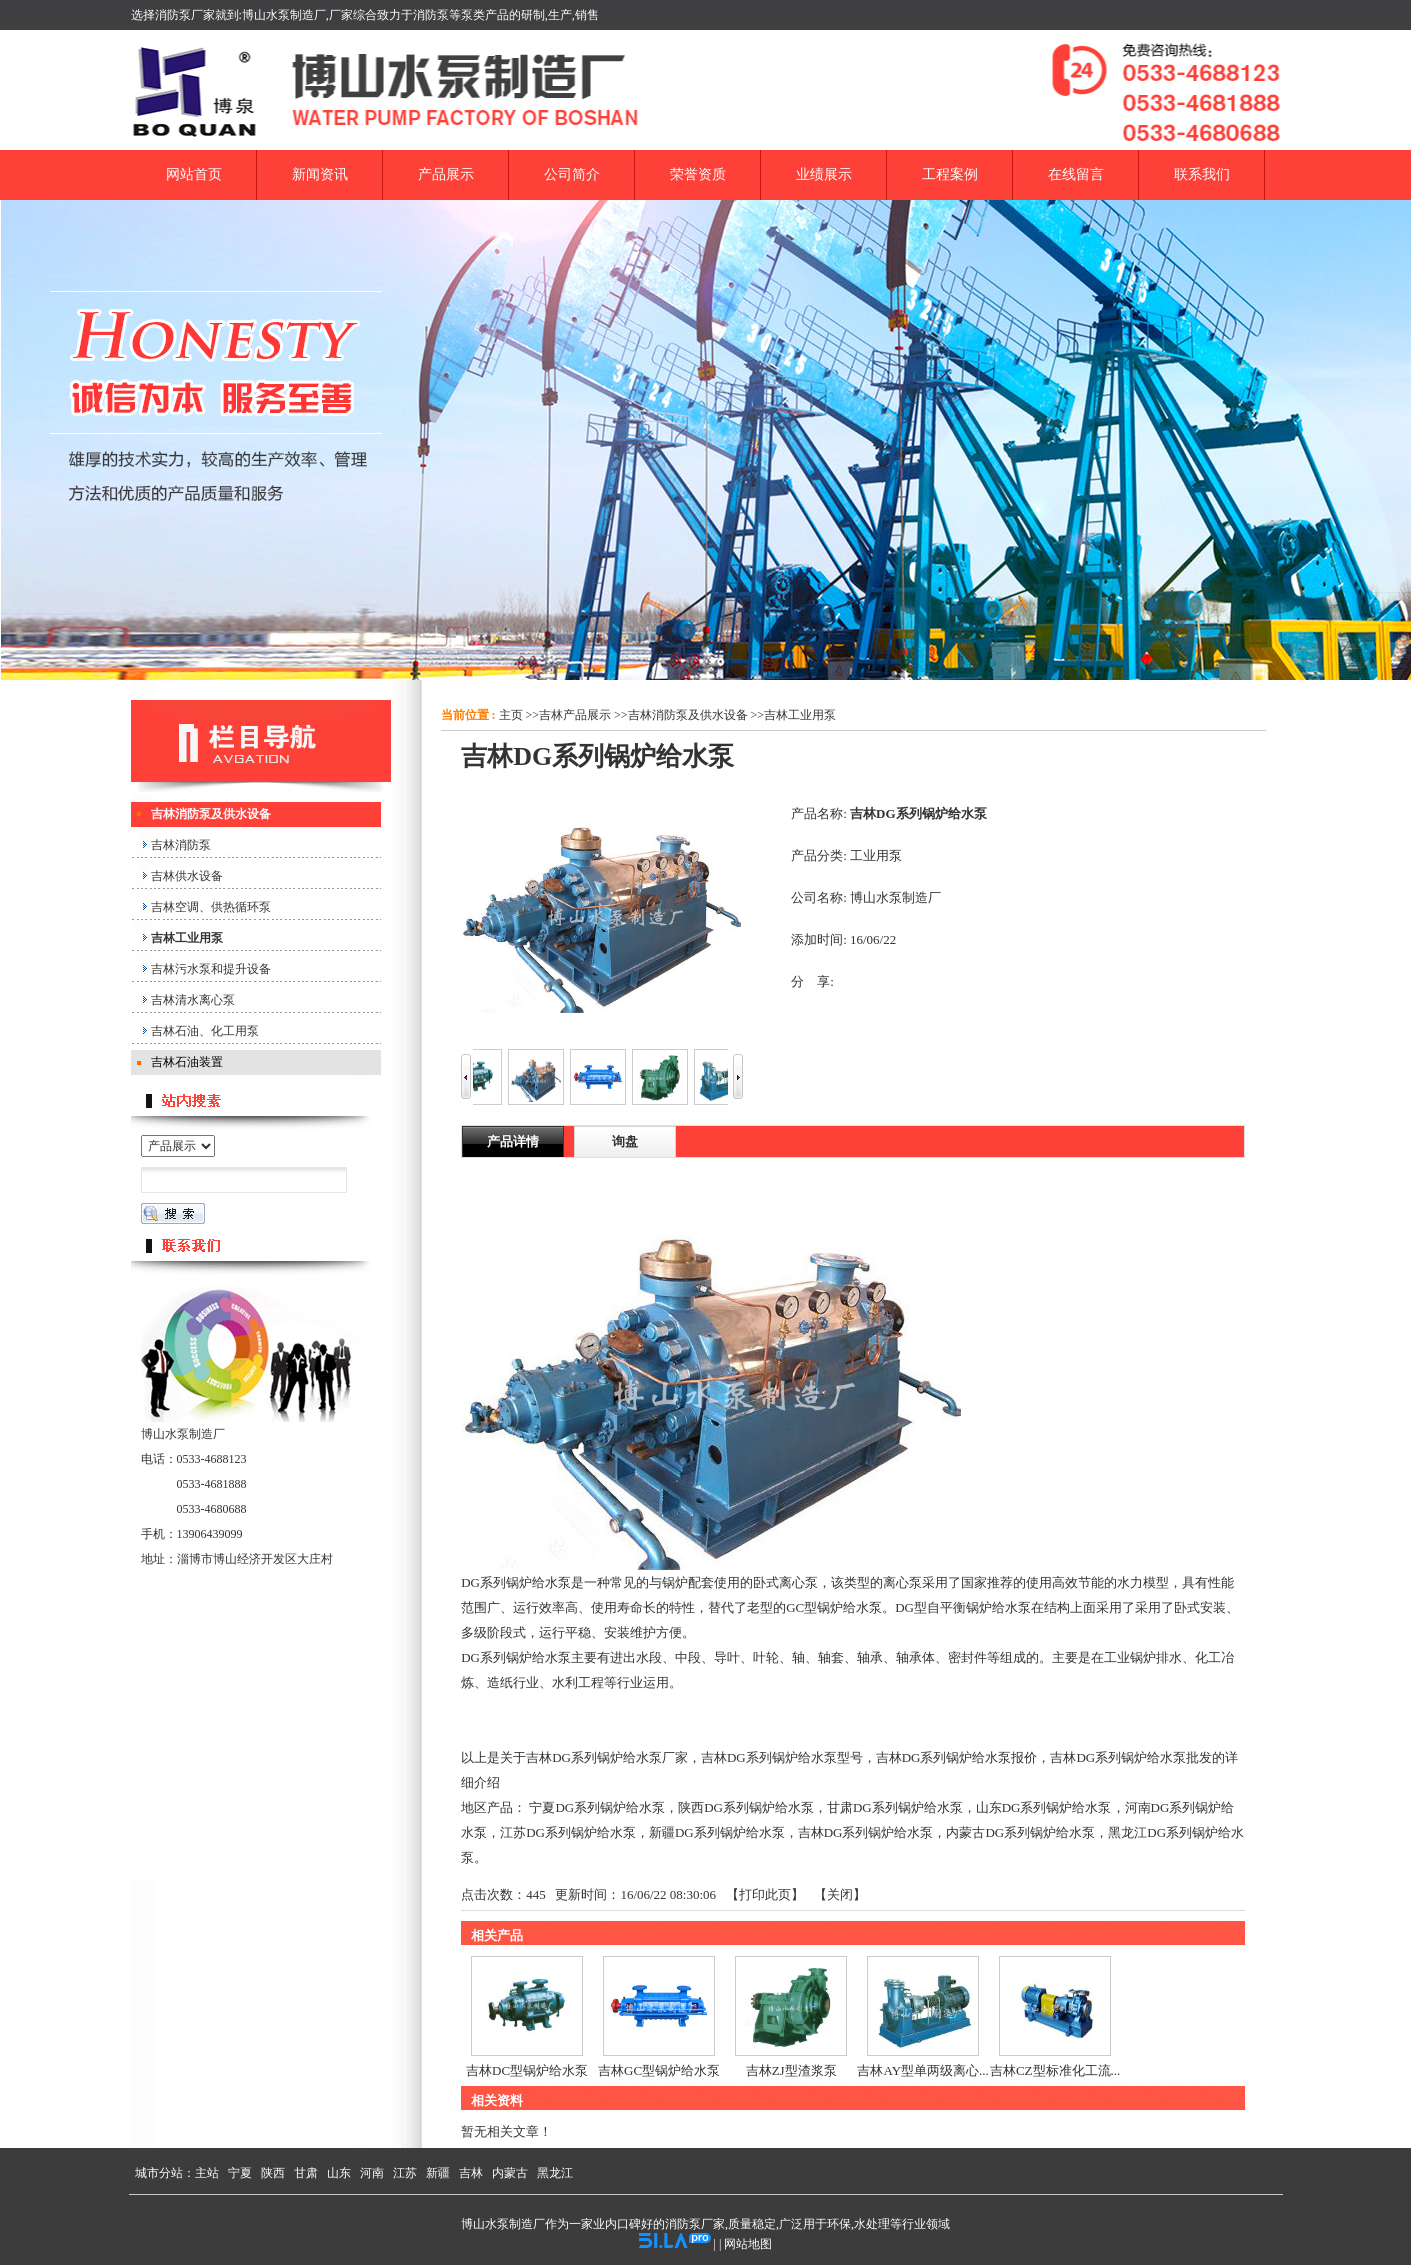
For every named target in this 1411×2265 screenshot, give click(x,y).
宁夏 (240, 2173)
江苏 (405, 2173)
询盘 (625, 1141)
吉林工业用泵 (800, 715)
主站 (207, 2173)
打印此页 (765, 1894)
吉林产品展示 (575, 715)
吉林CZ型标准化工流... (1055, 2070)
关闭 (840, 1894)
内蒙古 (510, 2173)
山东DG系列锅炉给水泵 (1044, 1807)
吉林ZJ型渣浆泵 (791, 2070)
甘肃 (306, 2173)
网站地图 (748, 2244)
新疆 (438, 2173)
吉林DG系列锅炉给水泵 (866, 1832)
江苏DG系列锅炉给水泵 (568, 1832)
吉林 (471, 2173)
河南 (372, 2173)
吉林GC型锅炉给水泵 (659, 2070)
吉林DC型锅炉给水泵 (527, 2070)
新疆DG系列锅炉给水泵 (717, 1832)
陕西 (273, 2173)
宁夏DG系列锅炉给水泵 (597, 1807)
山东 (339, 2173)
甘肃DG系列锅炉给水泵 (895, 1807)
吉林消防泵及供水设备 (688, 715)
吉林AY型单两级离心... (922, 2070)
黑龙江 (555, 2173)
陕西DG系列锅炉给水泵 (746, 1807)
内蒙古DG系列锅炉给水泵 (1020, 1832)
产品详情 (513, 1141)
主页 (511, 715)
